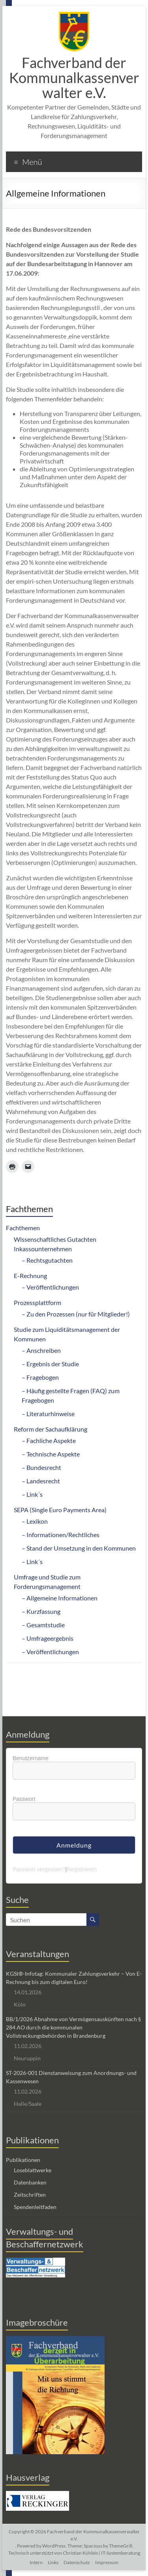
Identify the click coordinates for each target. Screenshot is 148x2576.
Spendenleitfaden (35, 2206)
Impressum (106, 2562)
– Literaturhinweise (48, 1413)
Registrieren (81, 1869)
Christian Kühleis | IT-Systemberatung (101, 2553)
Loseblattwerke (32, 2170)
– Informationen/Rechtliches (60, 1534)
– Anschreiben (41, 1350)
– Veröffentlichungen (50, 1287)
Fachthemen (23, 1227)
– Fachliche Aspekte (49, 1440)
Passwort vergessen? (39, 1869)
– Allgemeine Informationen (59, 1598)
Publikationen (23, 2159)
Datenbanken (30, 2182)
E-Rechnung (30, 1275)
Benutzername (31, 1758)
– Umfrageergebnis (47, 1638)
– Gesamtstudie (43, 1624)
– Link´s (32, 1494)
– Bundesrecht (41, 1467)
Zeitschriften (30, 2194)
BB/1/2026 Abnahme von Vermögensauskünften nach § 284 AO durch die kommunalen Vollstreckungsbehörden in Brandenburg (73, 2027)
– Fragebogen (40, 1377)
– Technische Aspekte (51, 1454)
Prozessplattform (37, 1302)
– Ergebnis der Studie (50, 1363)
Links (53, 2562)
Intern (36, 2562)
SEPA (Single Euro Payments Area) (60, 1509)
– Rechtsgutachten (47, 1260)
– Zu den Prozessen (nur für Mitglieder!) (76, 1314)
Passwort (24, 1799)
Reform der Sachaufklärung (50, 1429)
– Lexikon (35, 1521)
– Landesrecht (41, 1481)
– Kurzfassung (41, 1611)
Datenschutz (77, 2562)
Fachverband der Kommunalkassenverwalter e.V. (74, 77)
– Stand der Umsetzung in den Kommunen (79, 1548)
